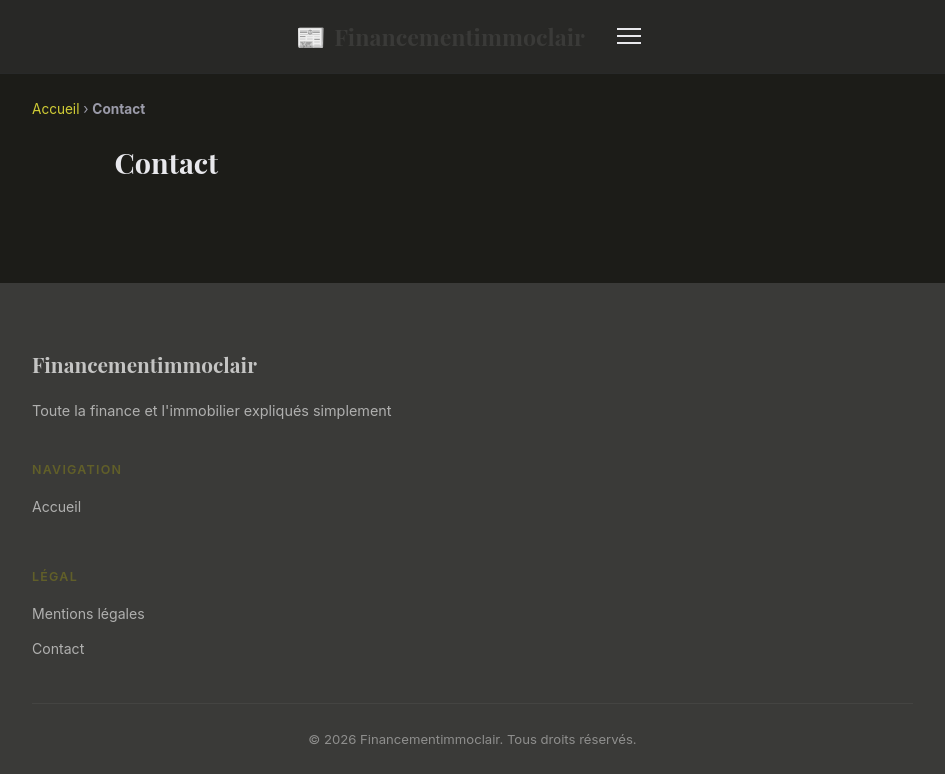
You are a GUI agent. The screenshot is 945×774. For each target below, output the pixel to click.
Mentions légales (88, 613)
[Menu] (629, 36)
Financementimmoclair (440, 36)
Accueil (55, 109)
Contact (58, 648)
